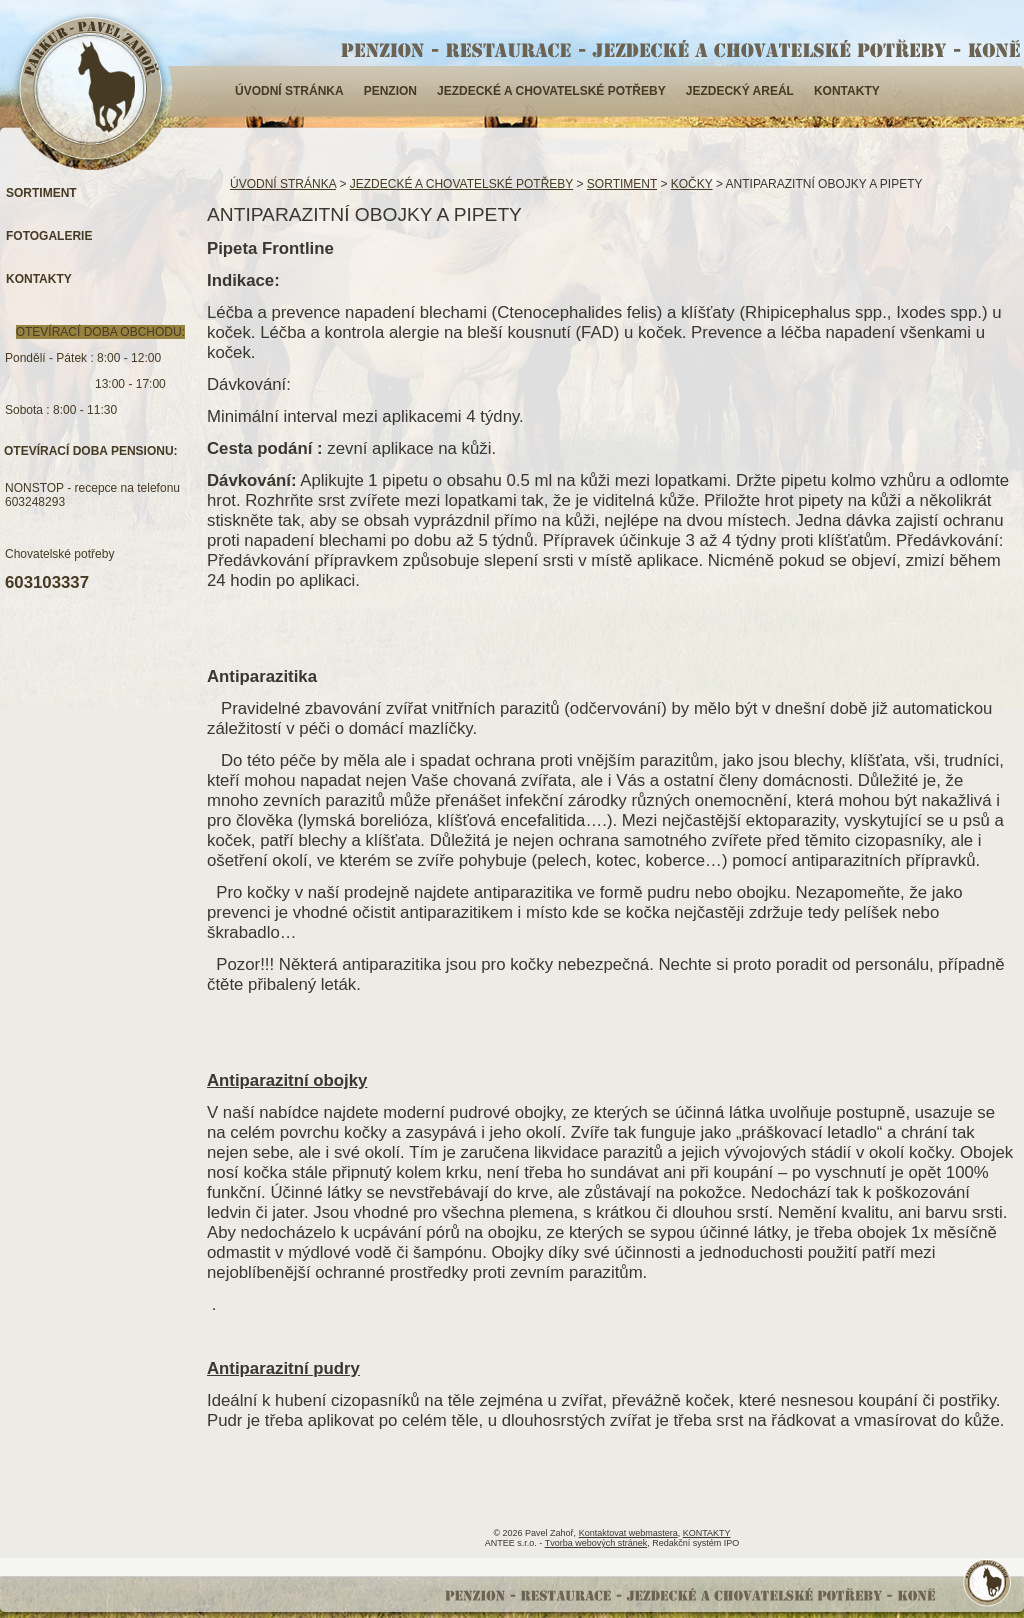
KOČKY (692, 184)
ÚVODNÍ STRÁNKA (289, 91)
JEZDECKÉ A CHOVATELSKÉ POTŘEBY (551, 91)
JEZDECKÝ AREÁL (740, 91)
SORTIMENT (622, 184)
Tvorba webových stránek (596, 1543)
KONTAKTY (847, 91)
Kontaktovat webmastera (628, 1533)
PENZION (390, 91)
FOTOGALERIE (49, 236)
